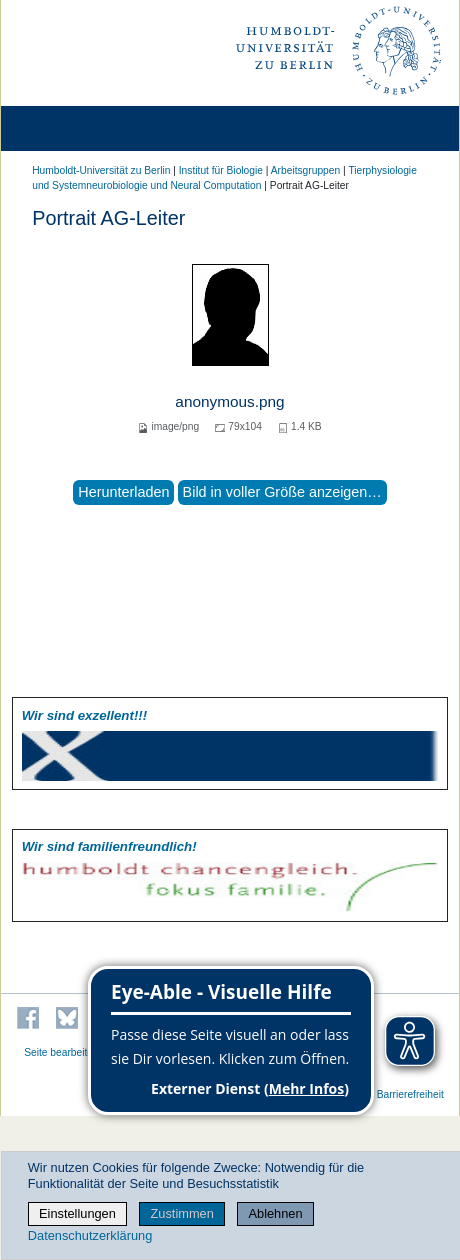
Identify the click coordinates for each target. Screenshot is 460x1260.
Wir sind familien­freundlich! (109, 846)
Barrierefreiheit (410, 1094)
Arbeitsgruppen (305, 170)
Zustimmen (182, 1213)
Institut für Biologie (221, 170)
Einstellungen (77, 1213)
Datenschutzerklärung (90, 1235)
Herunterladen (123, 492)
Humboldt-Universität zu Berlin (101, 170)
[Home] (72, 128)
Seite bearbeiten (61, 1052)
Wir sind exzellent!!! (84, 715)
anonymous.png (229, 401)
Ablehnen (276, 1213)
